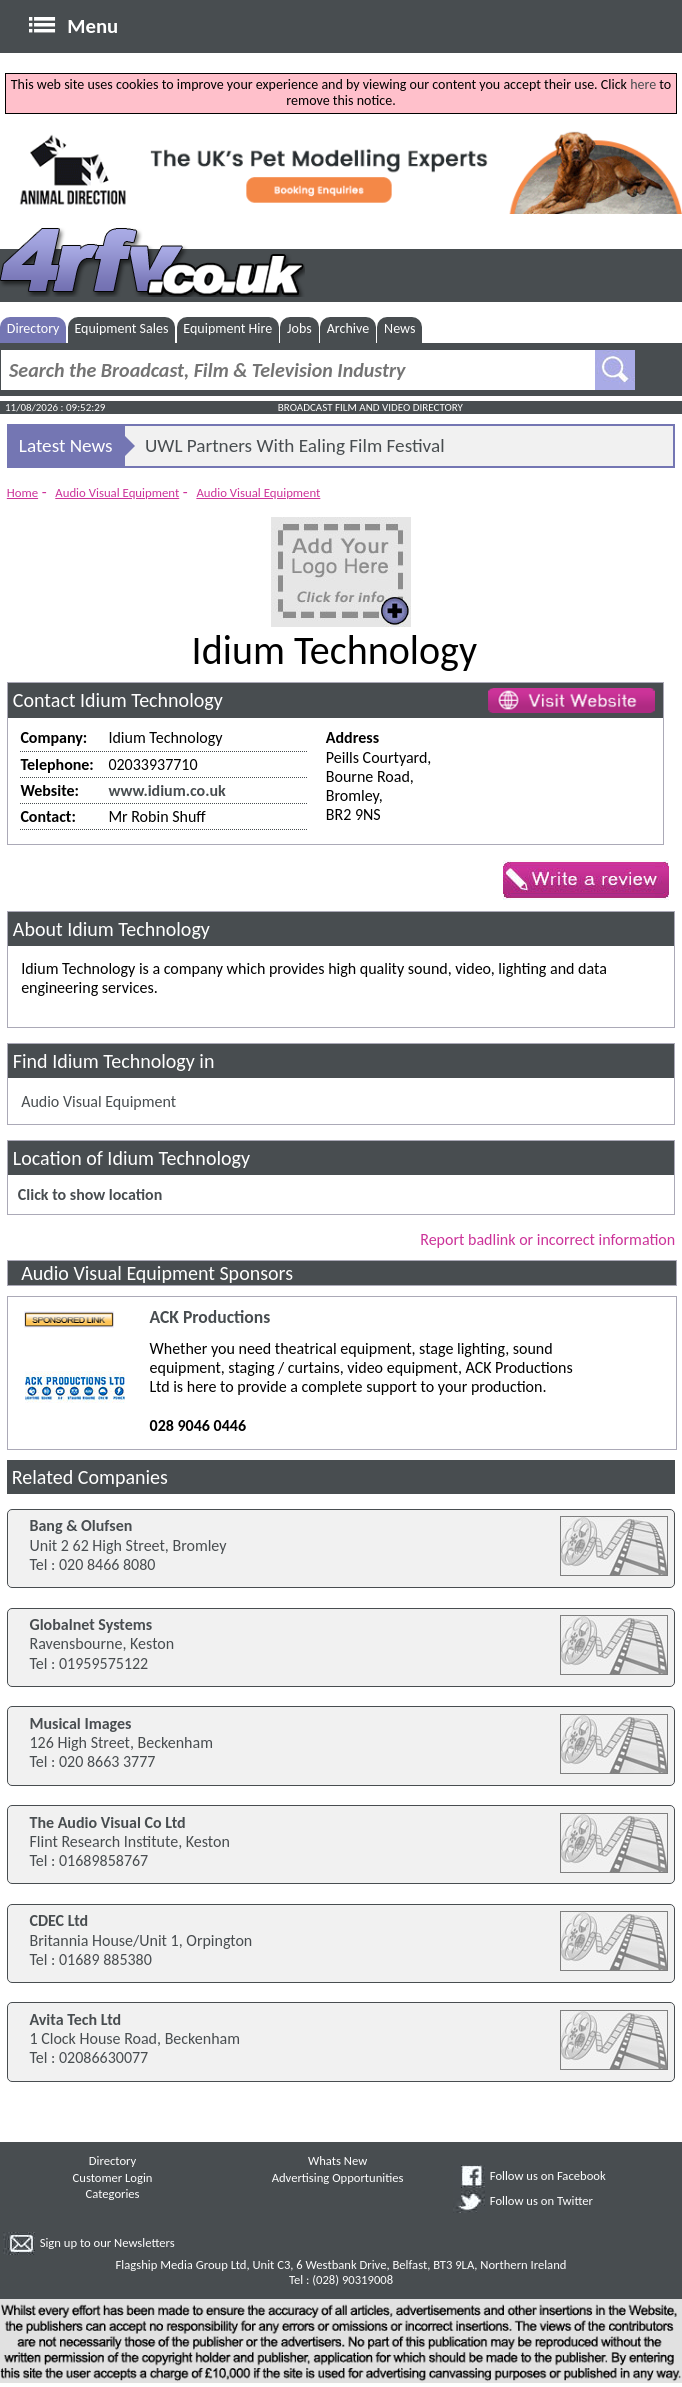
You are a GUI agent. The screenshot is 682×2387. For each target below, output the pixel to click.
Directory (33, 328)
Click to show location (90, 1194)
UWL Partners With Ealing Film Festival (295, 445)
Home (22, 492)
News (399, 328)
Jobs (299, 328)
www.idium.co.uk (166, 790)
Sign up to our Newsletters (107, 2242)
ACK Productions (210, 1317)
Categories (112, 2193)
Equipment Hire (227, 328)
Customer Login (113, 2177)
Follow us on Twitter (541, 2200)
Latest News (66, 445)
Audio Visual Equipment (117, 492)
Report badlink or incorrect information (547, 1239)
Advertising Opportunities (338, 2177)
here (643, 84)
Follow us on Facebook (548, 2175)
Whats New (337, 2160)
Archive (348, 328)
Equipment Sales (121, 328)
